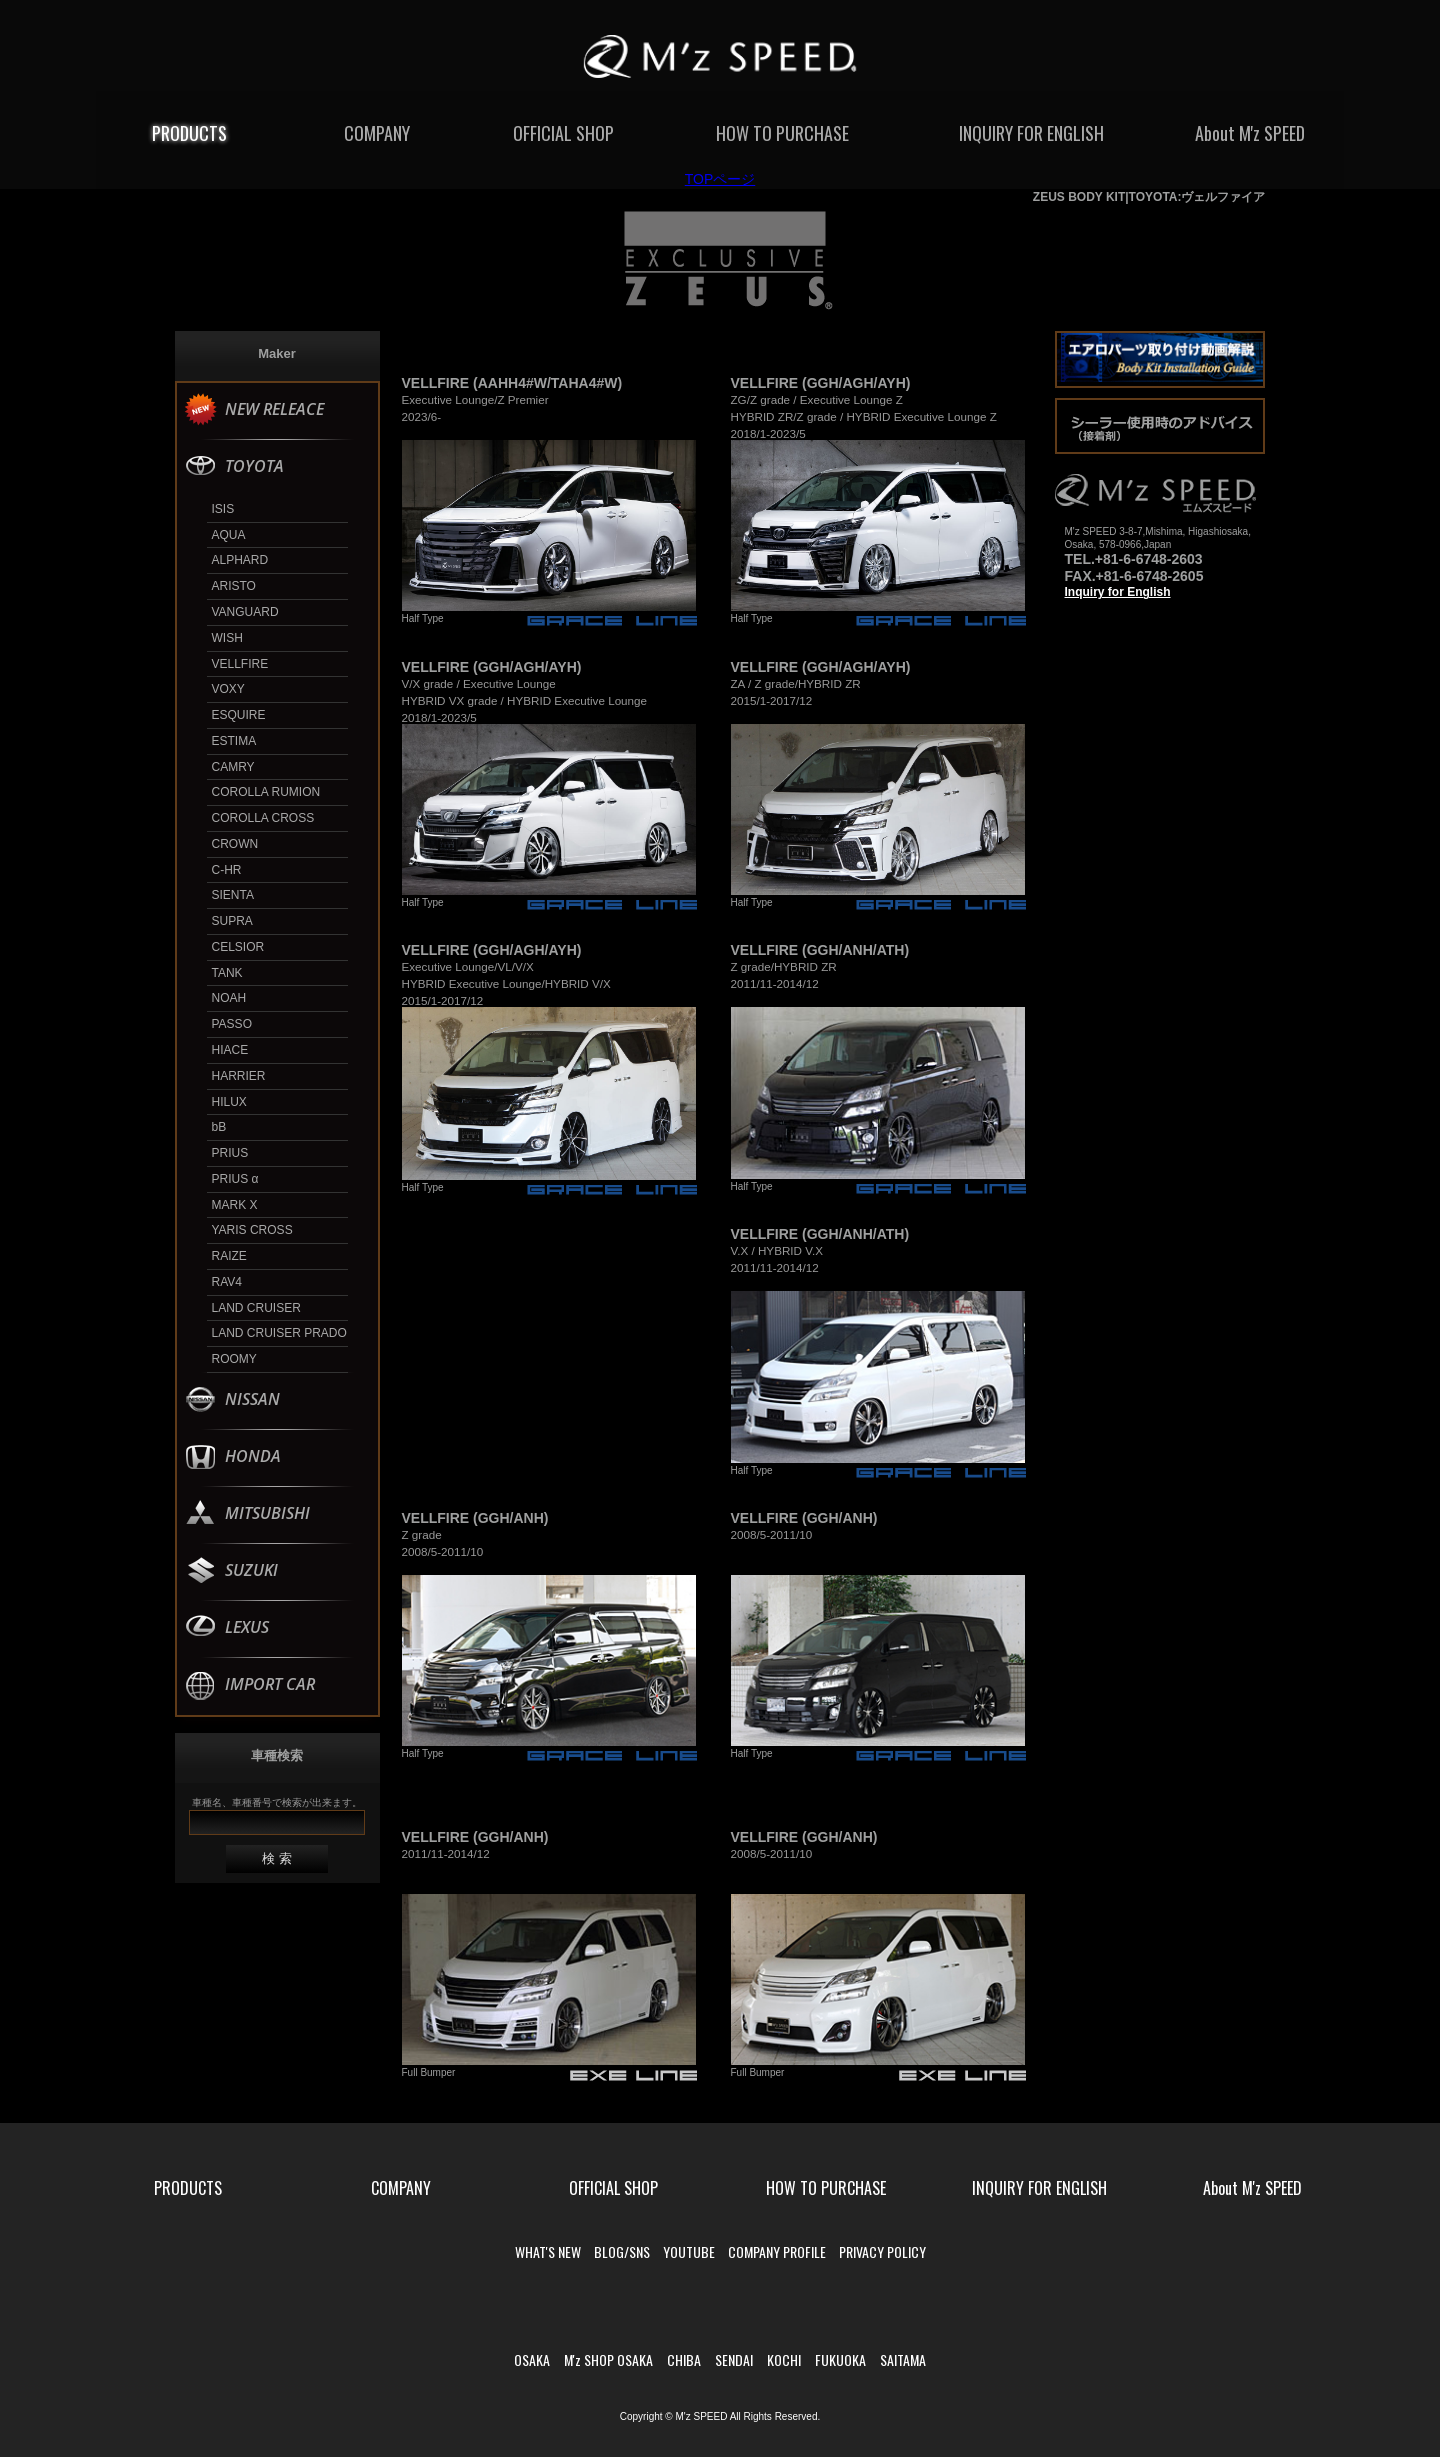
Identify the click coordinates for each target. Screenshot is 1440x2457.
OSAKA (532, 2359)
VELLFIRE (240, 664)
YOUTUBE (689, 2251)
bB (219, 1127)
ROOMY (234, 1359)
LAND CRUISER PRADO (279, 1333)
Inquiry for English (1118, 592)
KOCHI (784, 2359)
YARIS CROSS (252, 1230)
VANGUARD (245, 612)
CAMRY (233, 767)
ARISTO (234, 586)
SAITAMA (903, 2359)
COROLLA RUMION (266, 792)
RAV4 (227, 1282)
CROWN (235, 844)
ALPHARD (240, 560)
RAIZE (229, 1256)
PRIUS (230, 1153)
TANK (227, 973)
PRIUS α (235, 1179)
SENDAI (734, 2359)
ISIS (223, 509)
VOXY (228, 689)
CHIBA (684, 2359)
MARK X (235, 1205)
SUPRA (232, 921)
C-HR (227, 870)
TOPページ (720, 179)
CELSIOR (238, 947)
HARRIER (239, 1076)
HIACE (230, 1050)
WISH (227, 638)
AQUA (229, 535)
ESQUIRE (239, 715)
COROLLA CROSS (263, 818)
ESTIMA (234, 741)
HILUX (229, 1102)
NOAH (229, 998)
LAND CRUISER (256, 1308)
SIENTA (233, 895)
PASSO (232, 1024)
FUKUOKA (840, 2359)
